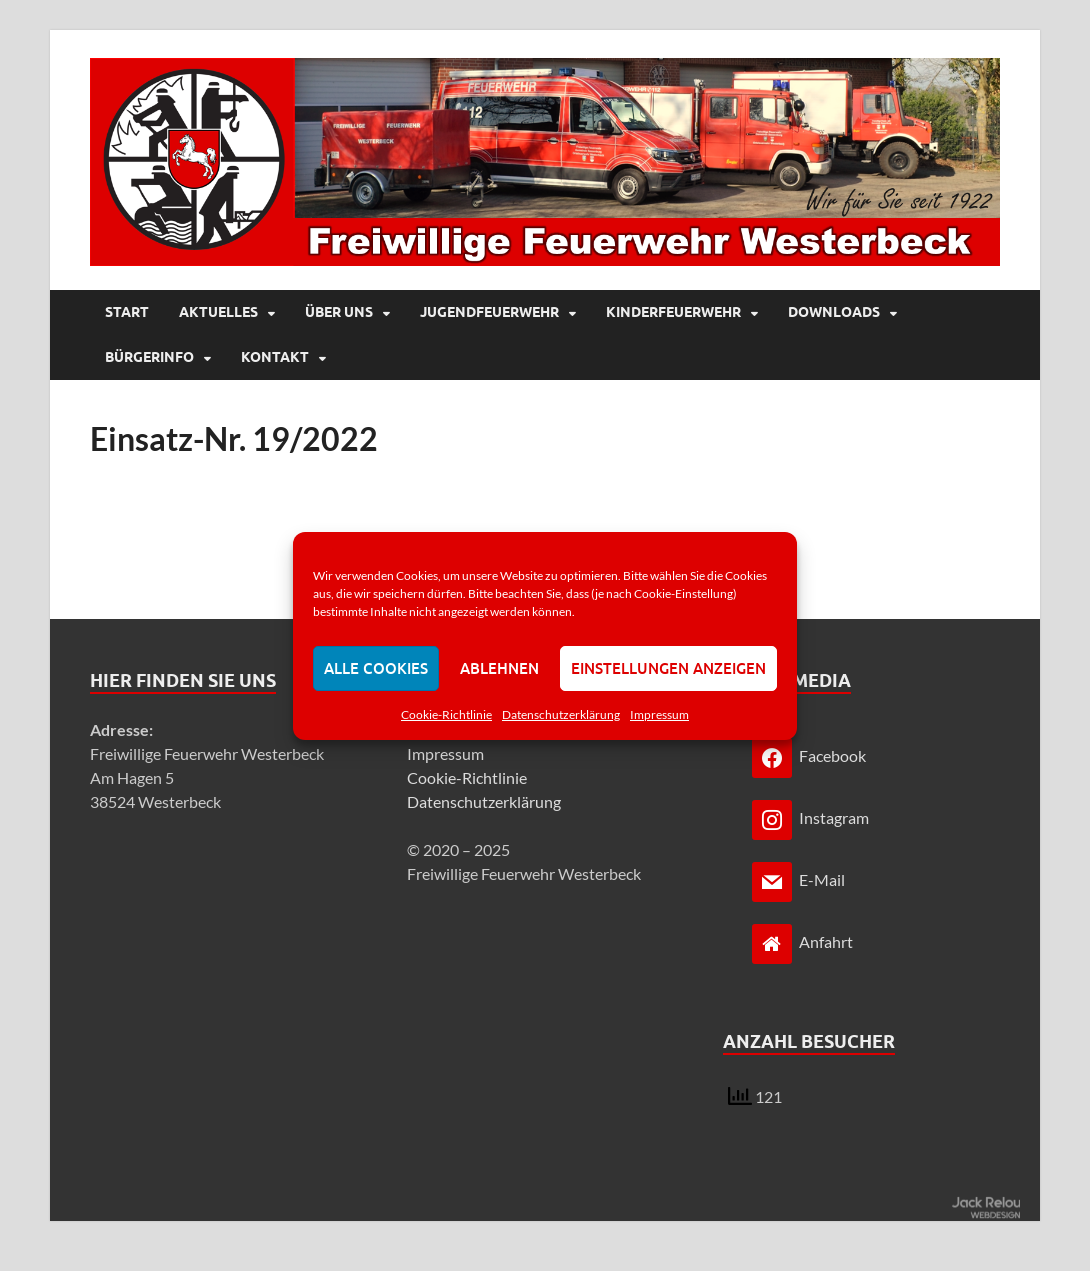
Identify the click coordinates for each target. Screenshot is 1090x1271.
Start (127, 312)
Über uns (339, 312)
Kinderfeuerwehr (673, 312)
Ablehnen (499, 668)
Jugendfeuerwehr (489, 312)
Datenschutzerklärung (561, 714)
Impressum (659, 714)
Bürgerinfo (149, 357)
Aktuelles (218, 312)
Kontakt (275, 357)
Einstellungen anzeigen (668, 668)
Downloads (834, 312)
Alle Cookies (376, 668)
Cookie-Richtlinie (446, 714)
